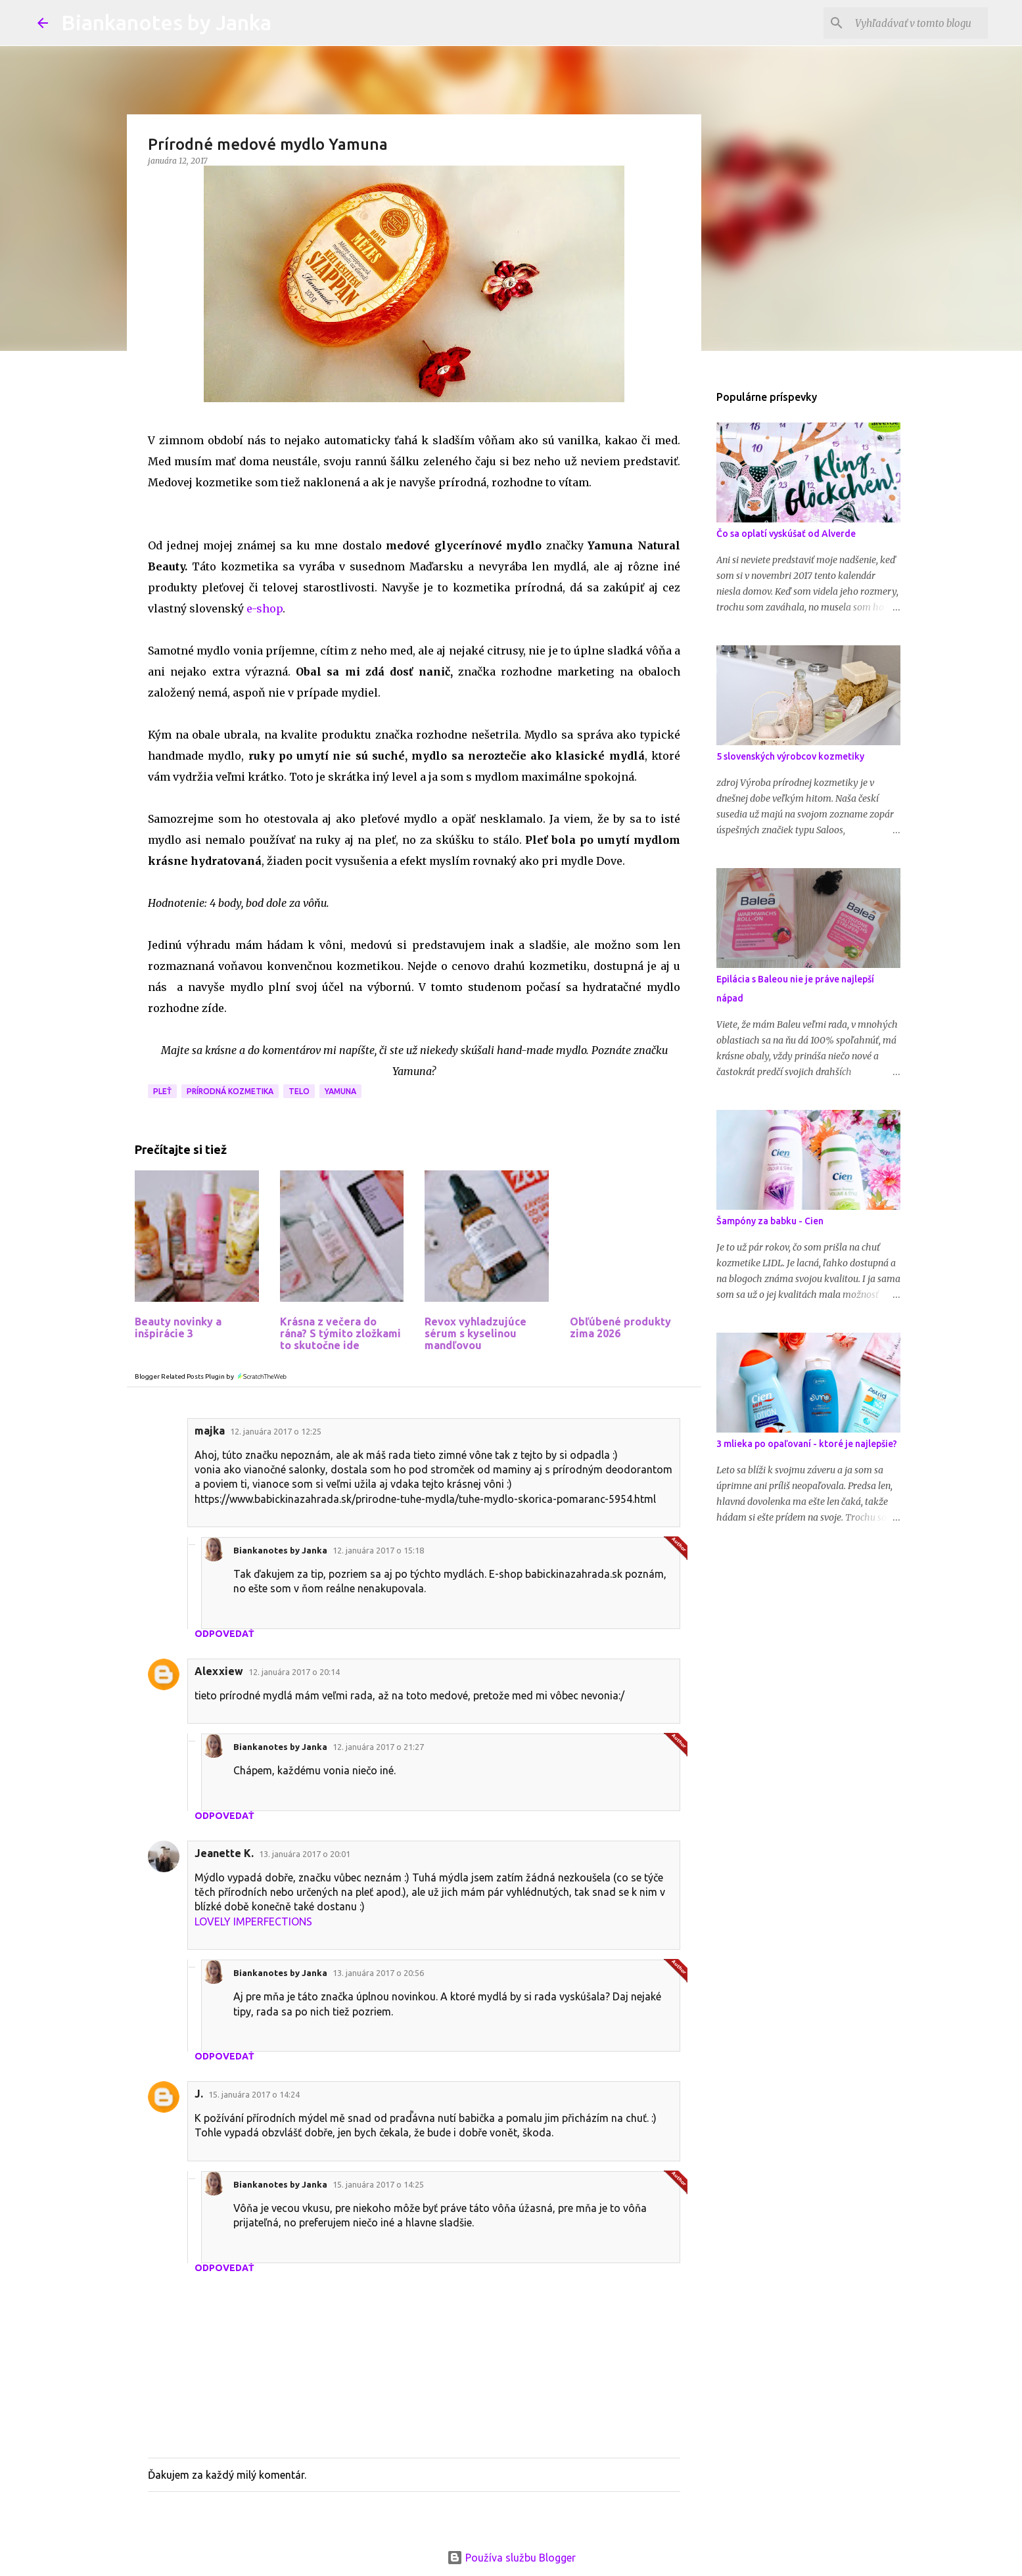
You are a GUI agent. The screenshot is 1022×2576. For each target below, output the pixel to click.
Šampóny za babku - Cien (770, 1221)
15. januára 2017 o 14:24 (254, 2094)
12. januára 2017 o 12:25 (275, 1431)
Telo (299, 1091)
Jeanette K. (224, 1853)
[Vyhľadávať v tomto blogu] (919, 23)
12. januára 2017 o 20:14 (294, 1671)
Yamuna (340, 1091)
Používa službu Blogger (511, 2558)
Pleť (162, 1091)
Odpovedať (224, 1633)
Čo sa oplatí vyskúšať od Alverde (786, 533)
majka (210, 1431)
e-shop (263, 608)
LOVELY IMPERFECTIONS (253, 1921)
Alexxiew (219, 1671)
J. (199, 2094)
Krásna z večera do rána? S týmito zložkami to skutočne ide (340, 1333)
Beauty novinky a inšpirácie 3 (178, 1327)
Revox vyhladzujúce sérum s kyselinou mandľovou (475, 1333)
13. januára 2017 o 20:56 (378, 1972)
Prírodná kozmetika (230, 1091)
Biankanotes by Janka (166, 22)
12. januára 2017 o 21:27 (378, 1746)
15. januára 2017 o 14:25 (378, 2184)
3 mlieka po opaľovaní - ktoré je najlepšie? (806, 1443)
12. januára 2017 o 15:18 (378, 1550)
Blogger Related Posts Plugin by (211, 1376)
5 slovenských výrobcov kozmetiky (790, 756)
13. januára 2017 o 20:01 (304, 1853)
